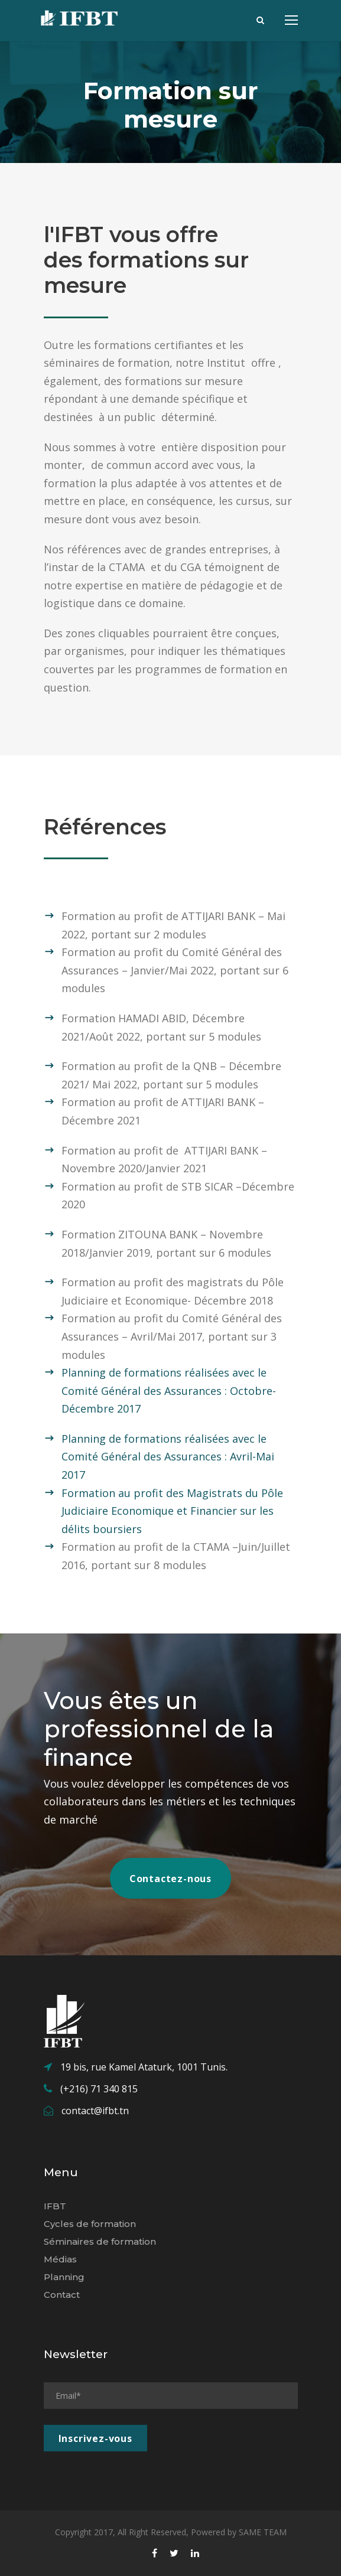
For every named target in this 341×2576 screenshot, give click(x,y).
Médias (60, 2259)
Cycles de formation (90, 2223)
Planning (64, 2276)
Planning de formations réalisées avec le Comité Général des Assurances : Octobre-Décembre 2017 (168, 1390)
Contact (62, 2294)
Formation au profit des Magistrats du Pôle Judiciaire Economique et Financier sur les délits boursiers (172, 1511)
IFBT (55, 2206)
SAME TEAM (263, 2532)
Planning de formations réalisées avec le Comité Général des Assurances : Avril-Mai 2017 (167, 1457)
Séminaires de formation (100, 2241)
